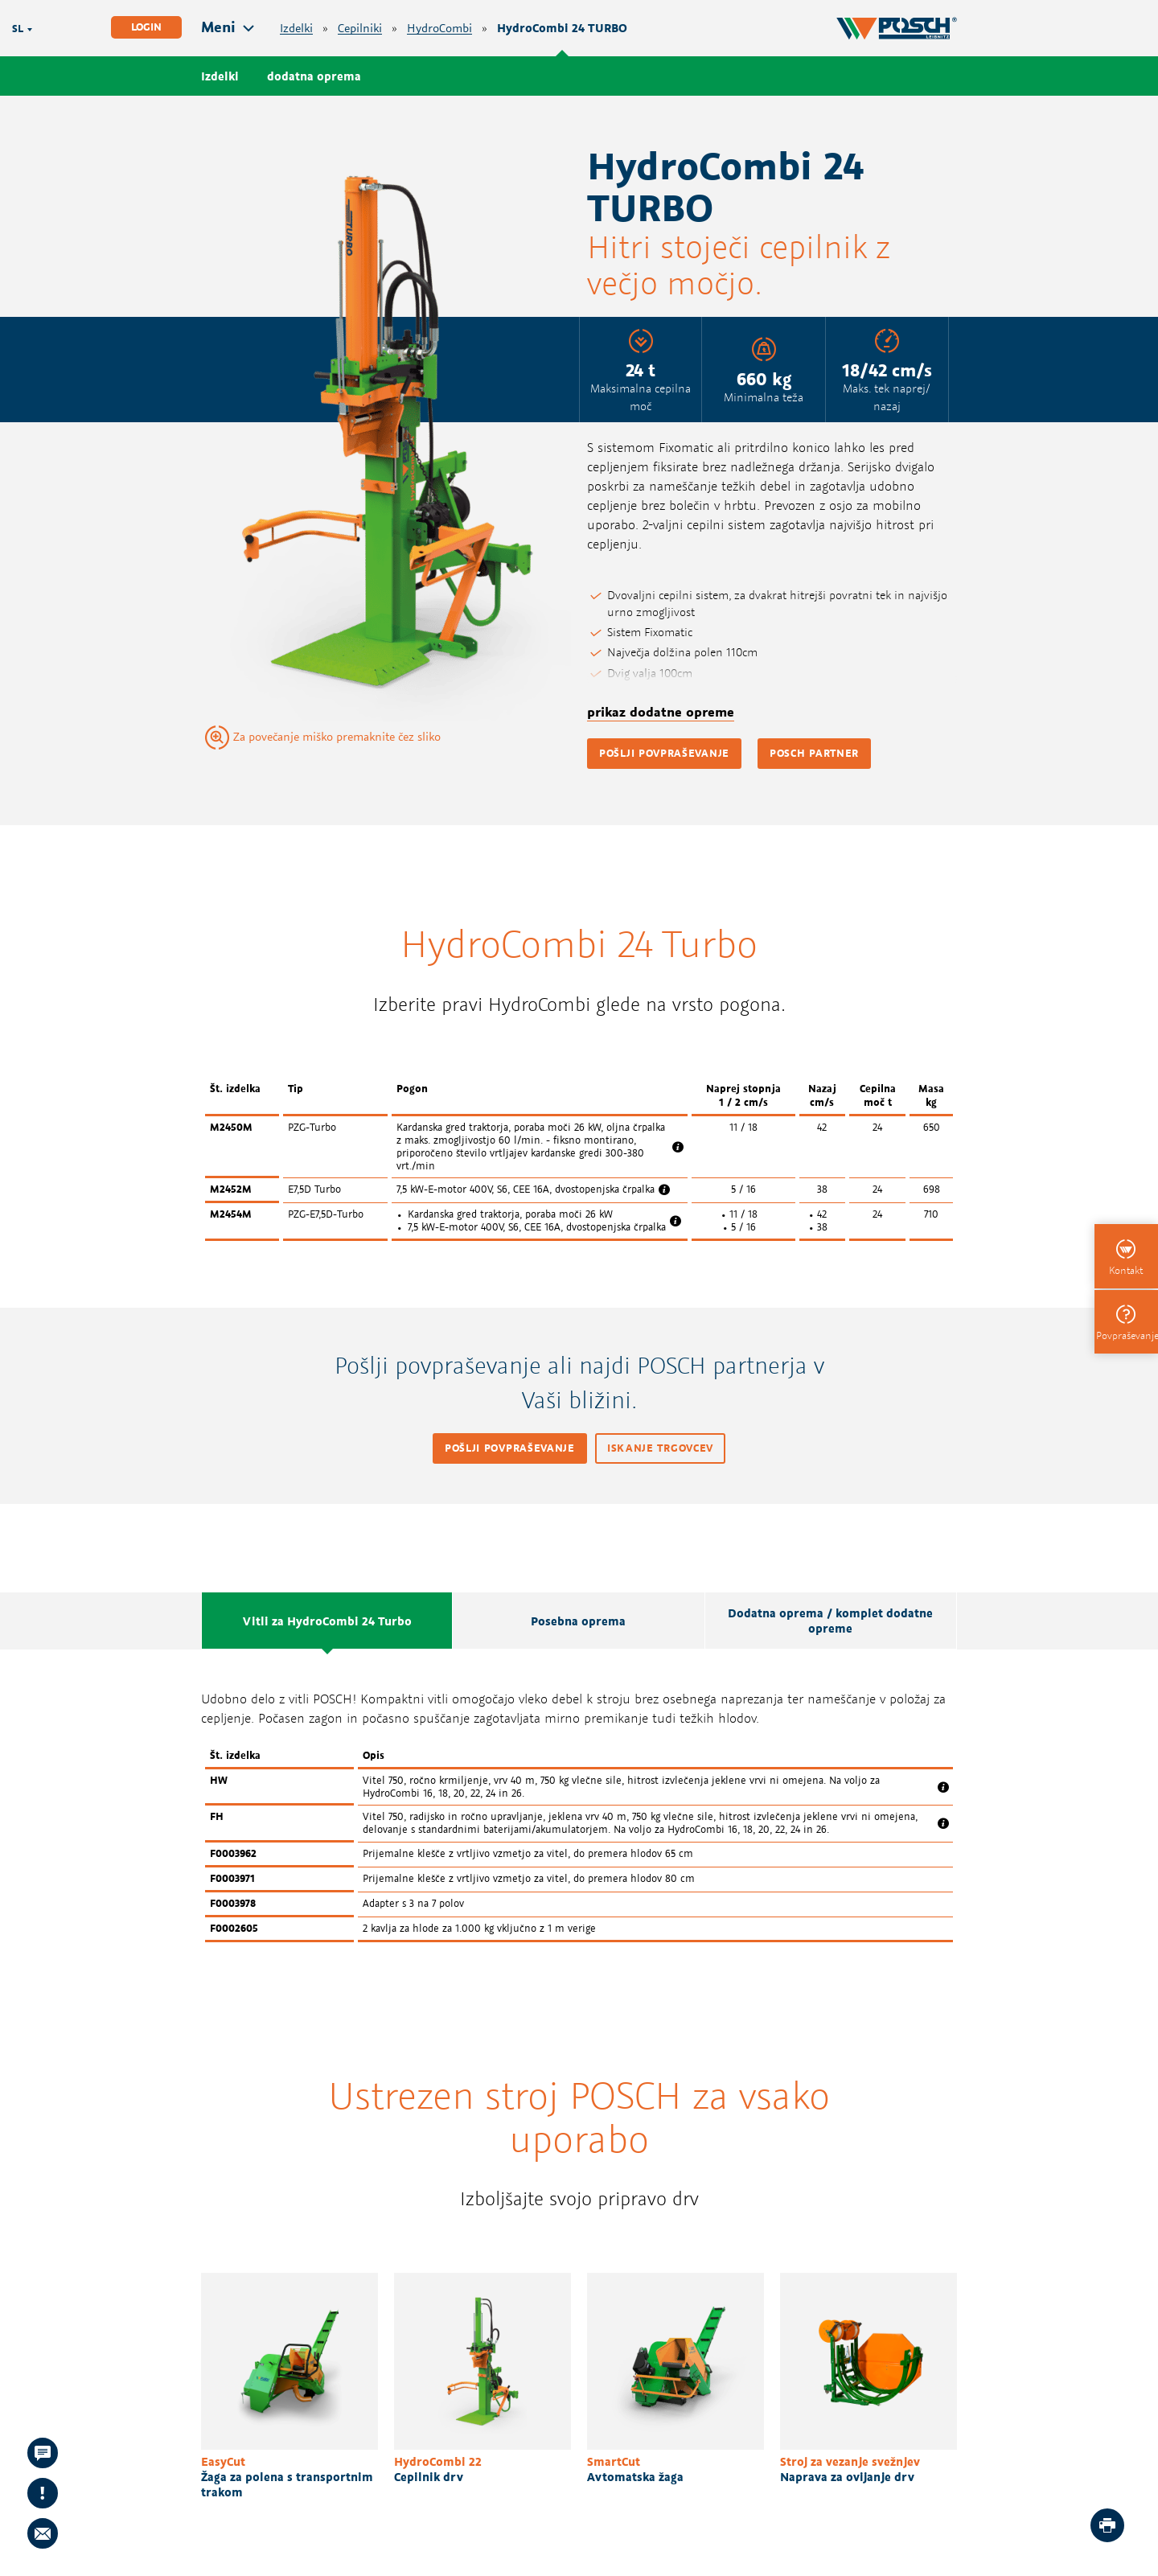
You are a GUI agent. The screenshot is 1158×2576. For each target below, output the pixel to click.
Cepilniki (360, 29)
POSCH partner (814, 753)
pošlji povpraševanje (664, 753)
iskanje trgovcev (660, 1448)
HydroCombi (439, 29)
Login (146, 27)
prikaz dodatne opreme (660, 712)
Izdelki (296, 29)
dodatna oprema (314, 76)
